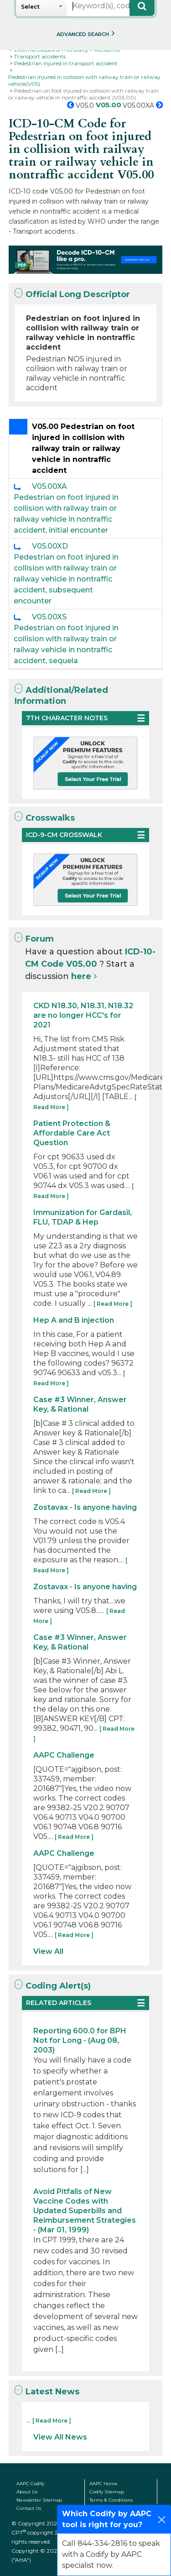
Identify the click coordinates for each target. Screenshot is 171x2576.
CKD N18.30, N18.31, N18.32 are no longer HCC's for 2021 (83, 1015)
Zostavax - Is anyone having (85, 1507)
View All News (60, 2437)
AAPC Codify (30, 2484)
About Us (26, 2492)
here (81, 976)
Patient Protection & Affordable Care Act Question (71, 1133)
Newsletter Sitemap (39, 2500)
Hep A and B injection (73, 1320)
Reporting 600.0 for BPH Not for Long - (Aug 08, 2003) (79, 2040)
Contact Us (28, 2508)
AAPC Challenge (63, 1755)
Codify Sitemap (106, 2492)
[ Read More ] (112, 1303)
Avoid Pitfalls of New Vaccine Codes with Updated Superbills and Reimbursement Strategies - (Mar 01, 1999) (84, 2210)
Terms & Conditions (111, 2500)
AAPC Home (103, 2484)
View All (48, 1951)
